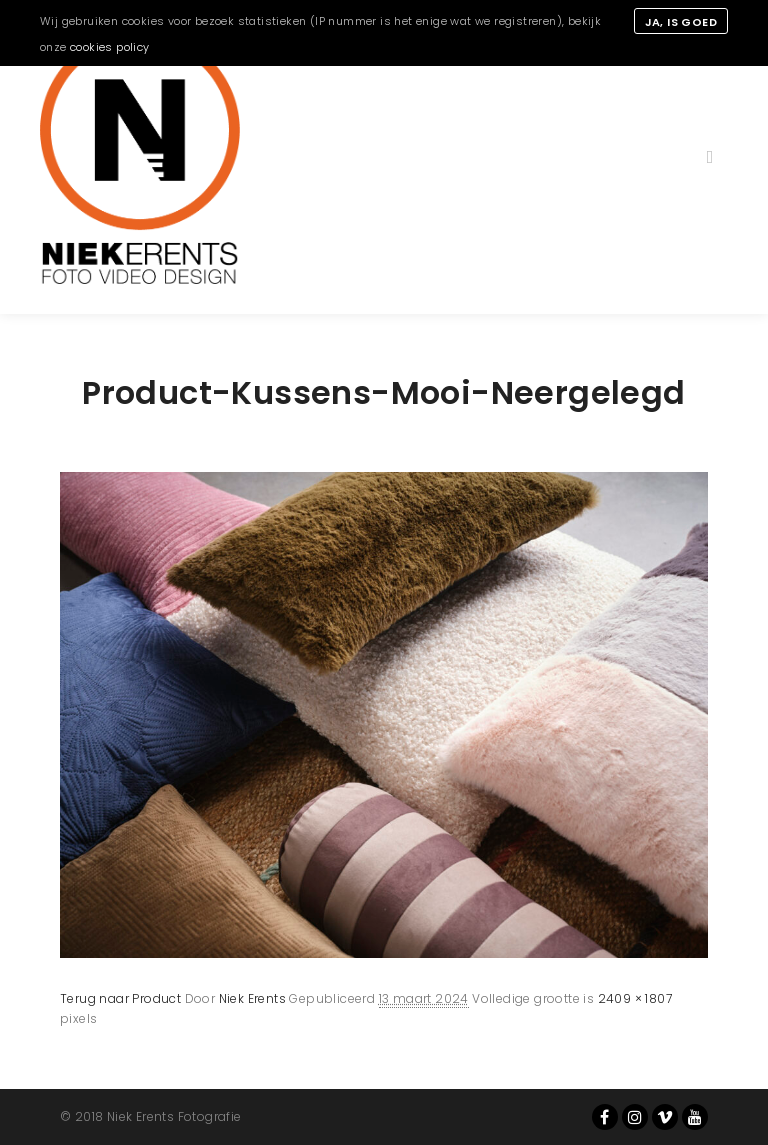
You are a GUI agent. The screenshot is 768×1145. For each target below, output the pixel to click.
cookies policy (110, 47)
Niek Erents (252, 998)
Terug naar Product (120, 998)
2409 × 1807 (635, 998)
